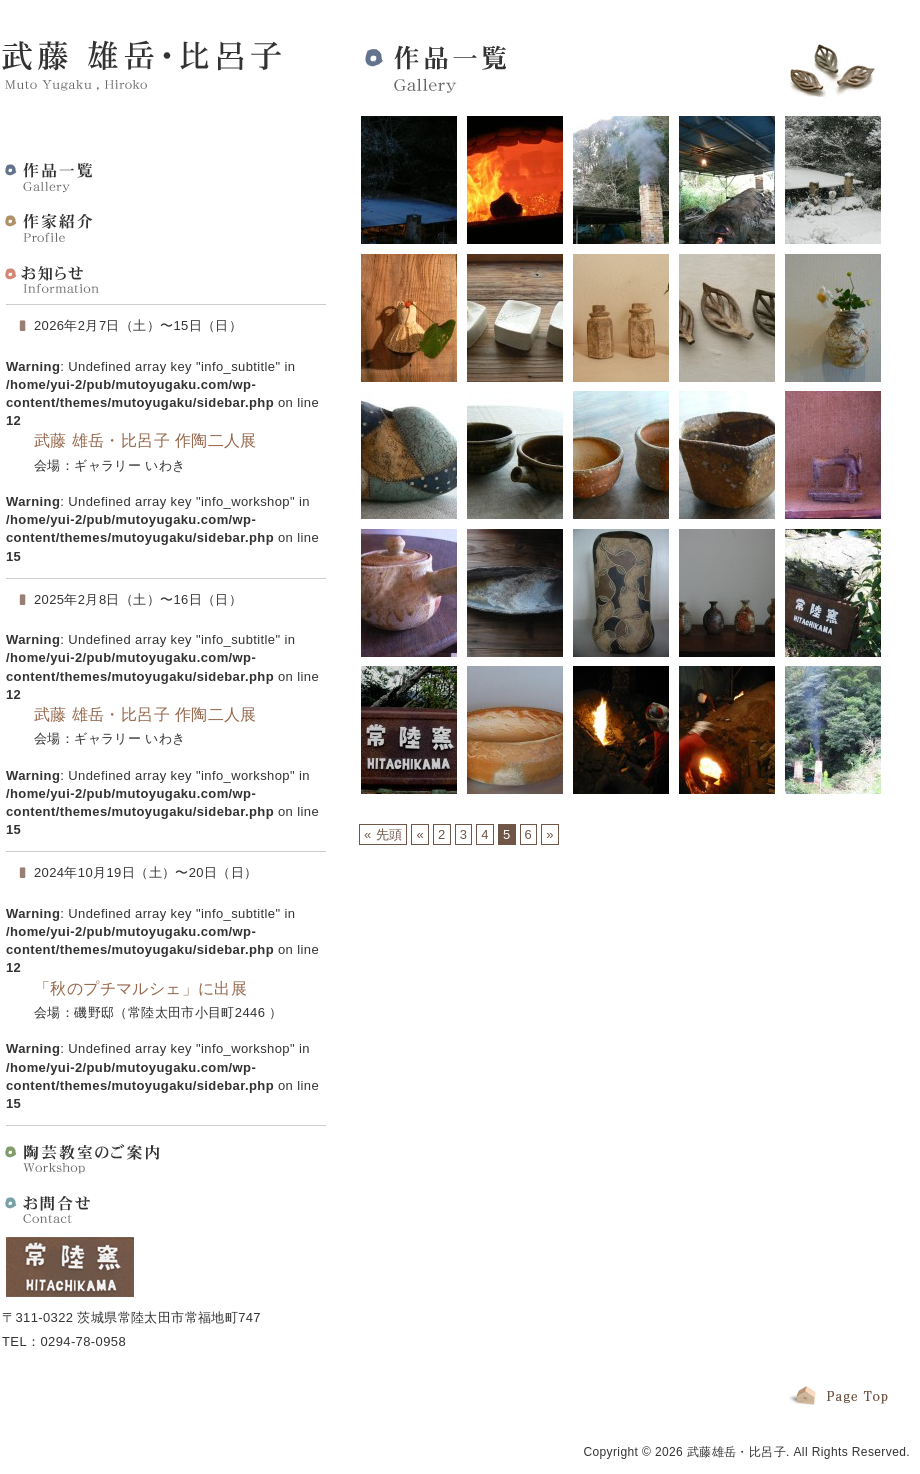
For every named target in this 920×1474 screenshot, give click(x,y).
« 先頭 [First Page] (383, 834)
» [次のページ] (550, 834)
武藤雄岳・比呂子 (736, 1452)
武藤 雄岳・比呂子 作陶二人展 (145, 440)
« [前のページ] (420, 834)
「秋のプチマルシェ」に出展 (140, 988)
